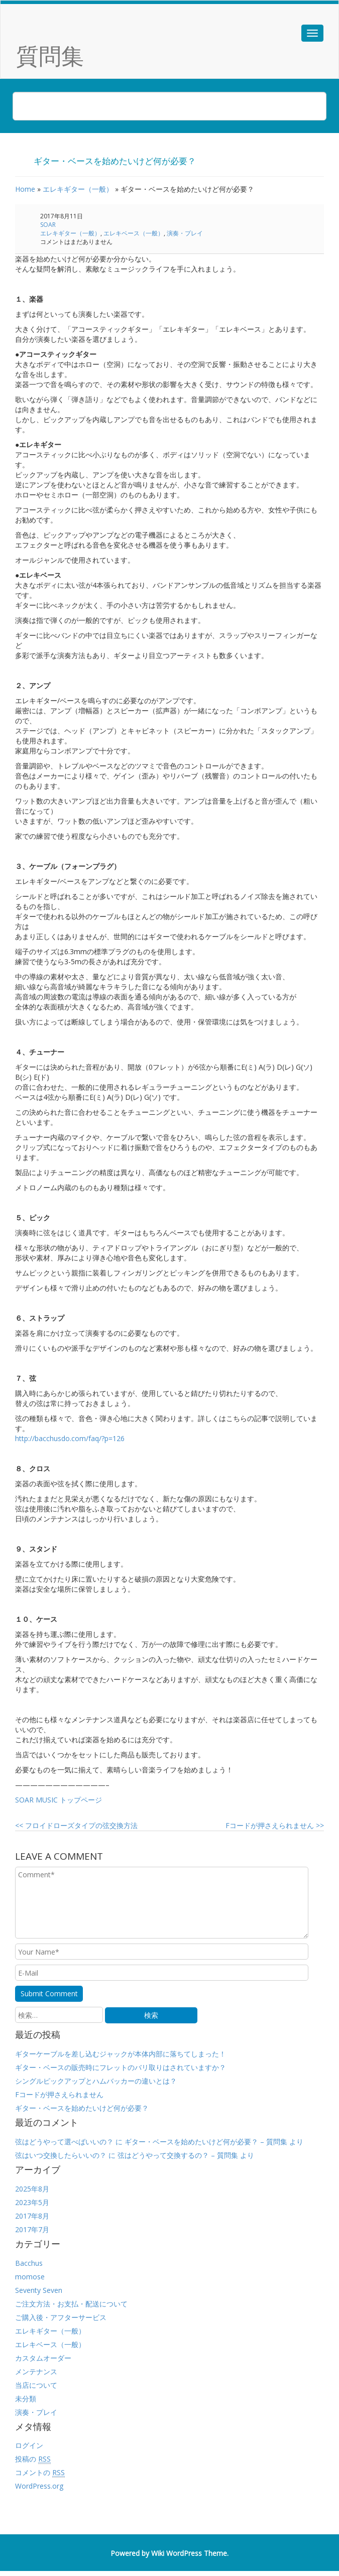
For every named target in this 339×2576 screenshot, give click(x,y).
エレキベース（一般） (133, 233)
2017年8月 (32, 2216)
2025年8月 (32, 2189)
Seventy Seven (38, 2290)
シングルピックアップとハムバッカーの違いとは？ (96, 2081)
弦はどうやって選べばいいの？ (64, 2141)
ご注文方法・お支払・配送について (71, 2303)
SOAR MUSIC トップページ (58, 1800)
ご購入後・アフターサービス (60, 2317)
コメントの (40, 2473)
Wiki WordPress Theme (189, 2553)
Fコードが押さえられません (274, 1825)
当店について (36, 2385)
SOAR (48, 224)
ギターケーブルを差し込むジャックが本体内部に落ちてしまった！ (120, 2053)
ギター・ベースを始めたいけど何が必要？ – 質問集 (206, 2141)
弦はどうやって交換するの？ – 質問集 (178, 2155)
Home (25, 189)
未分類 (25, 2398)
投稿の (33, 2459)
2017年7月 (32, 2229)
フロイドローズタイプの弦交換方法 (76, 1825)
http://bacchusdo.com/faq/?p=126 (70, 1438)
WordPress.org (39, 2486)
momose (30, 2276)
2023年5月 (32, 2202)
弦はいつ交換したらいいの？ (60, 2155)
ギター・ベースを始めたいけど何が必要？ (82, 2108)
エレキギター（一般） (78, 189)
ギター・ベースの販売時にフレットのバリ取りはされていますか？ (120, 2067)
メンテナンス (36, 2371)
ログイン (29, 2445)
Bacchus (29, 2263)
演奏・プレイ (185, 233)
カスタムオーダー (43, 2358)
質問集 (50, 55)
